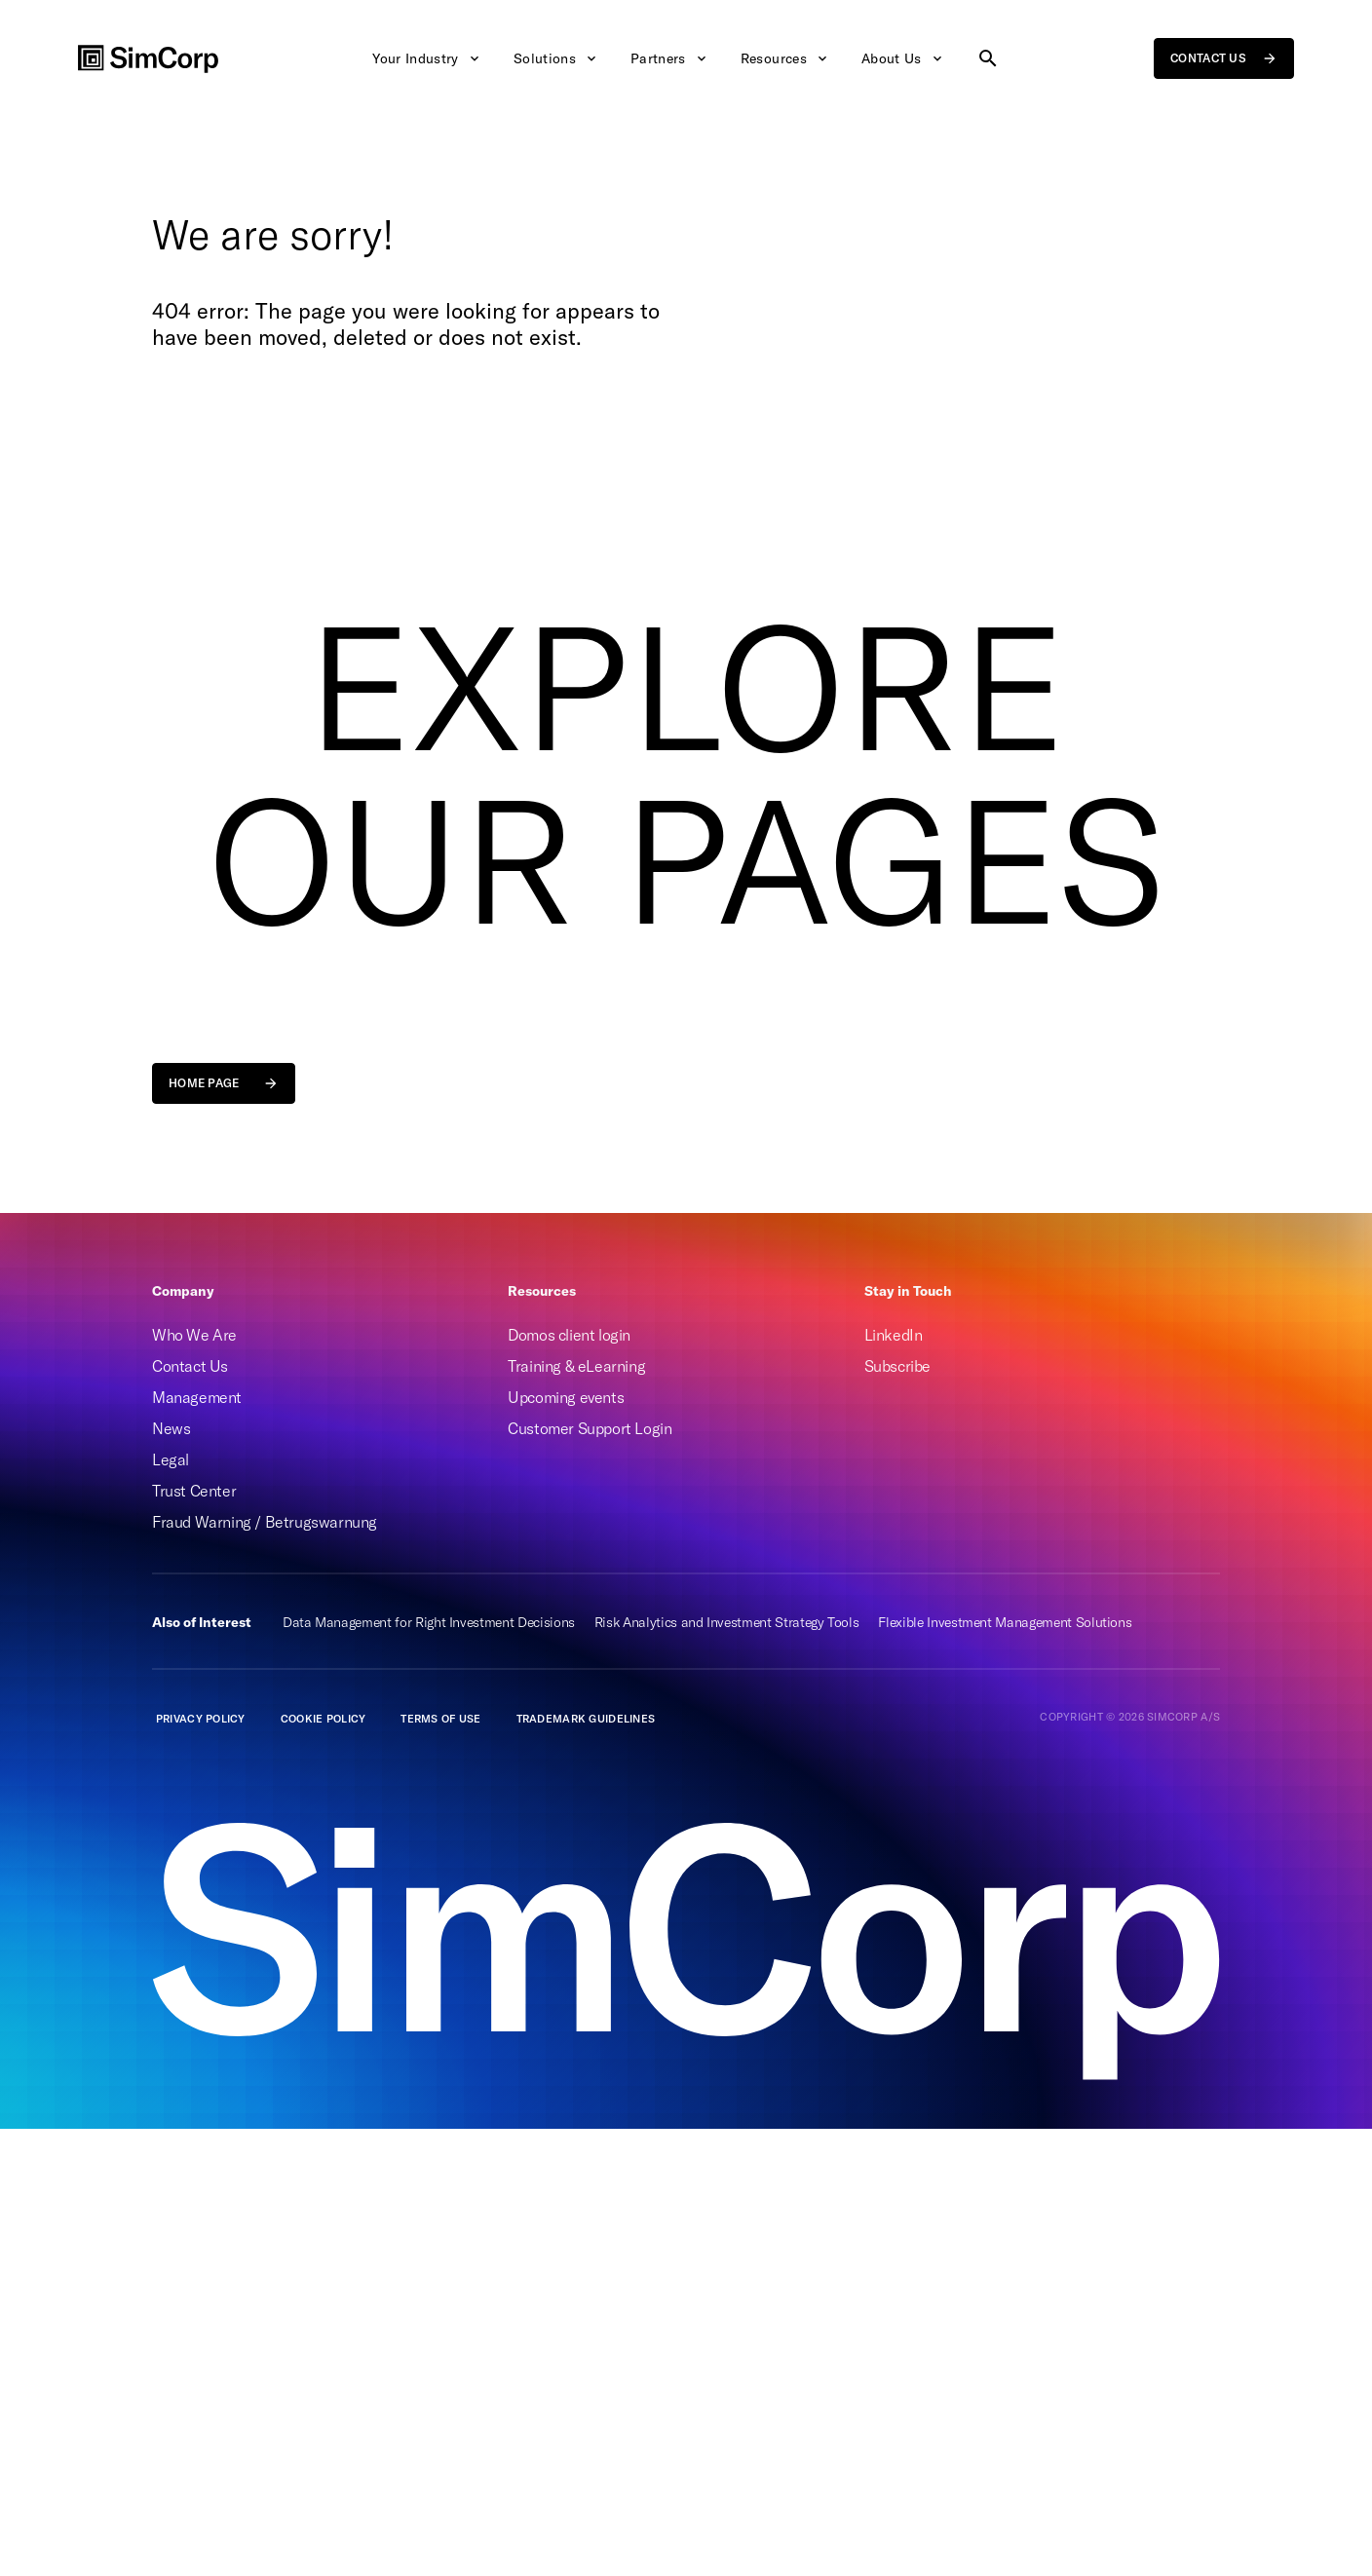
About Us (903, 58)
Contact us (1223, 58)
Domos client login (569, 1335)
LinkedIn (893, 1335)
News (171, 1428)
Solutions (556, 58)
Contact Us (190, 1366)
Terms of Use (440, 1718)
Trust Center (194, 1490)
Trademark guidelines (586, 1718)
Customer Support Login (589, 1428)
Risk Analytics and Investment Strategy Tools (726, 1622)
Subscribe (897, 1366)
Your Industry (427, 58)
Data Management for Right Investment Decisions (429, 1622)
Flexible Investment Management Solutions (1004, 1622)
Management (197, 1397)
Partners (669, 58)
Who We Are (194, 1335)
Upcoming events (566, 1397)
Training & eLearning (576, 1366)
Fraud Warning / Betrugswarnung (264, 1522)
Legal (170, 1459)
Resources (785, 58)
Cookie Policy (323, 1718)
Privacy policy (201, 1718)
